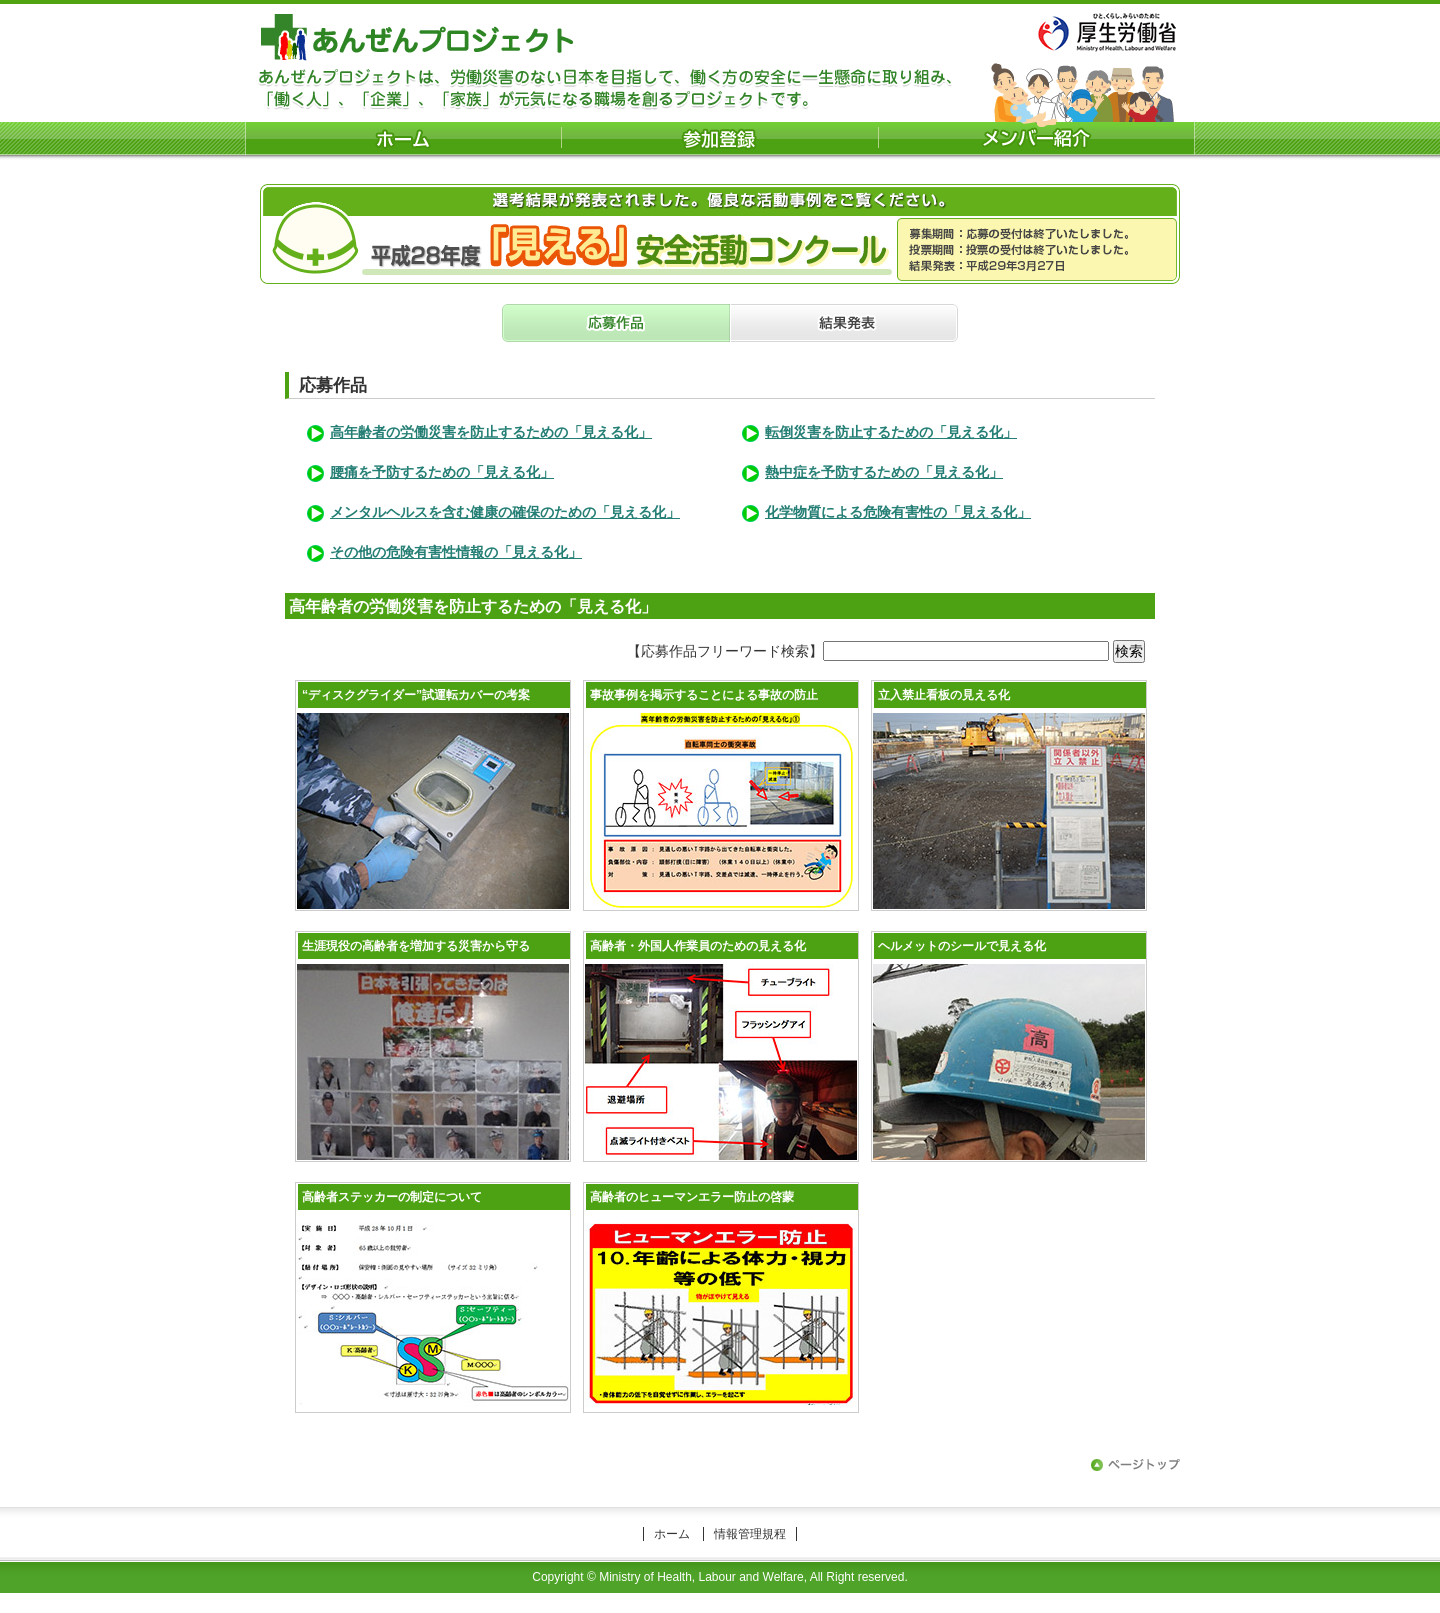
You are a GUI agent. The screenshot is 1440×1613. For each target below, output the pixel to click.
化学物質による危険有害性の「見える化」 (898, 512)
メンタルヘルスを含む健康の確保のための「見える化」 (505, 512)
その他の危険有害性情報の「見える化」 (456, 552)
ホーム (672, 1534)
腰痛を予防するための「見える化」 (442, 472)
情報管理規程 (750, 1534)
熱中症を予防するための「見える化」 (884, 472)
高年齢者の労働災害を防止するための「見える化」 (491, 432)
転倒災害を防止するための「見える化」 (891, 432)
